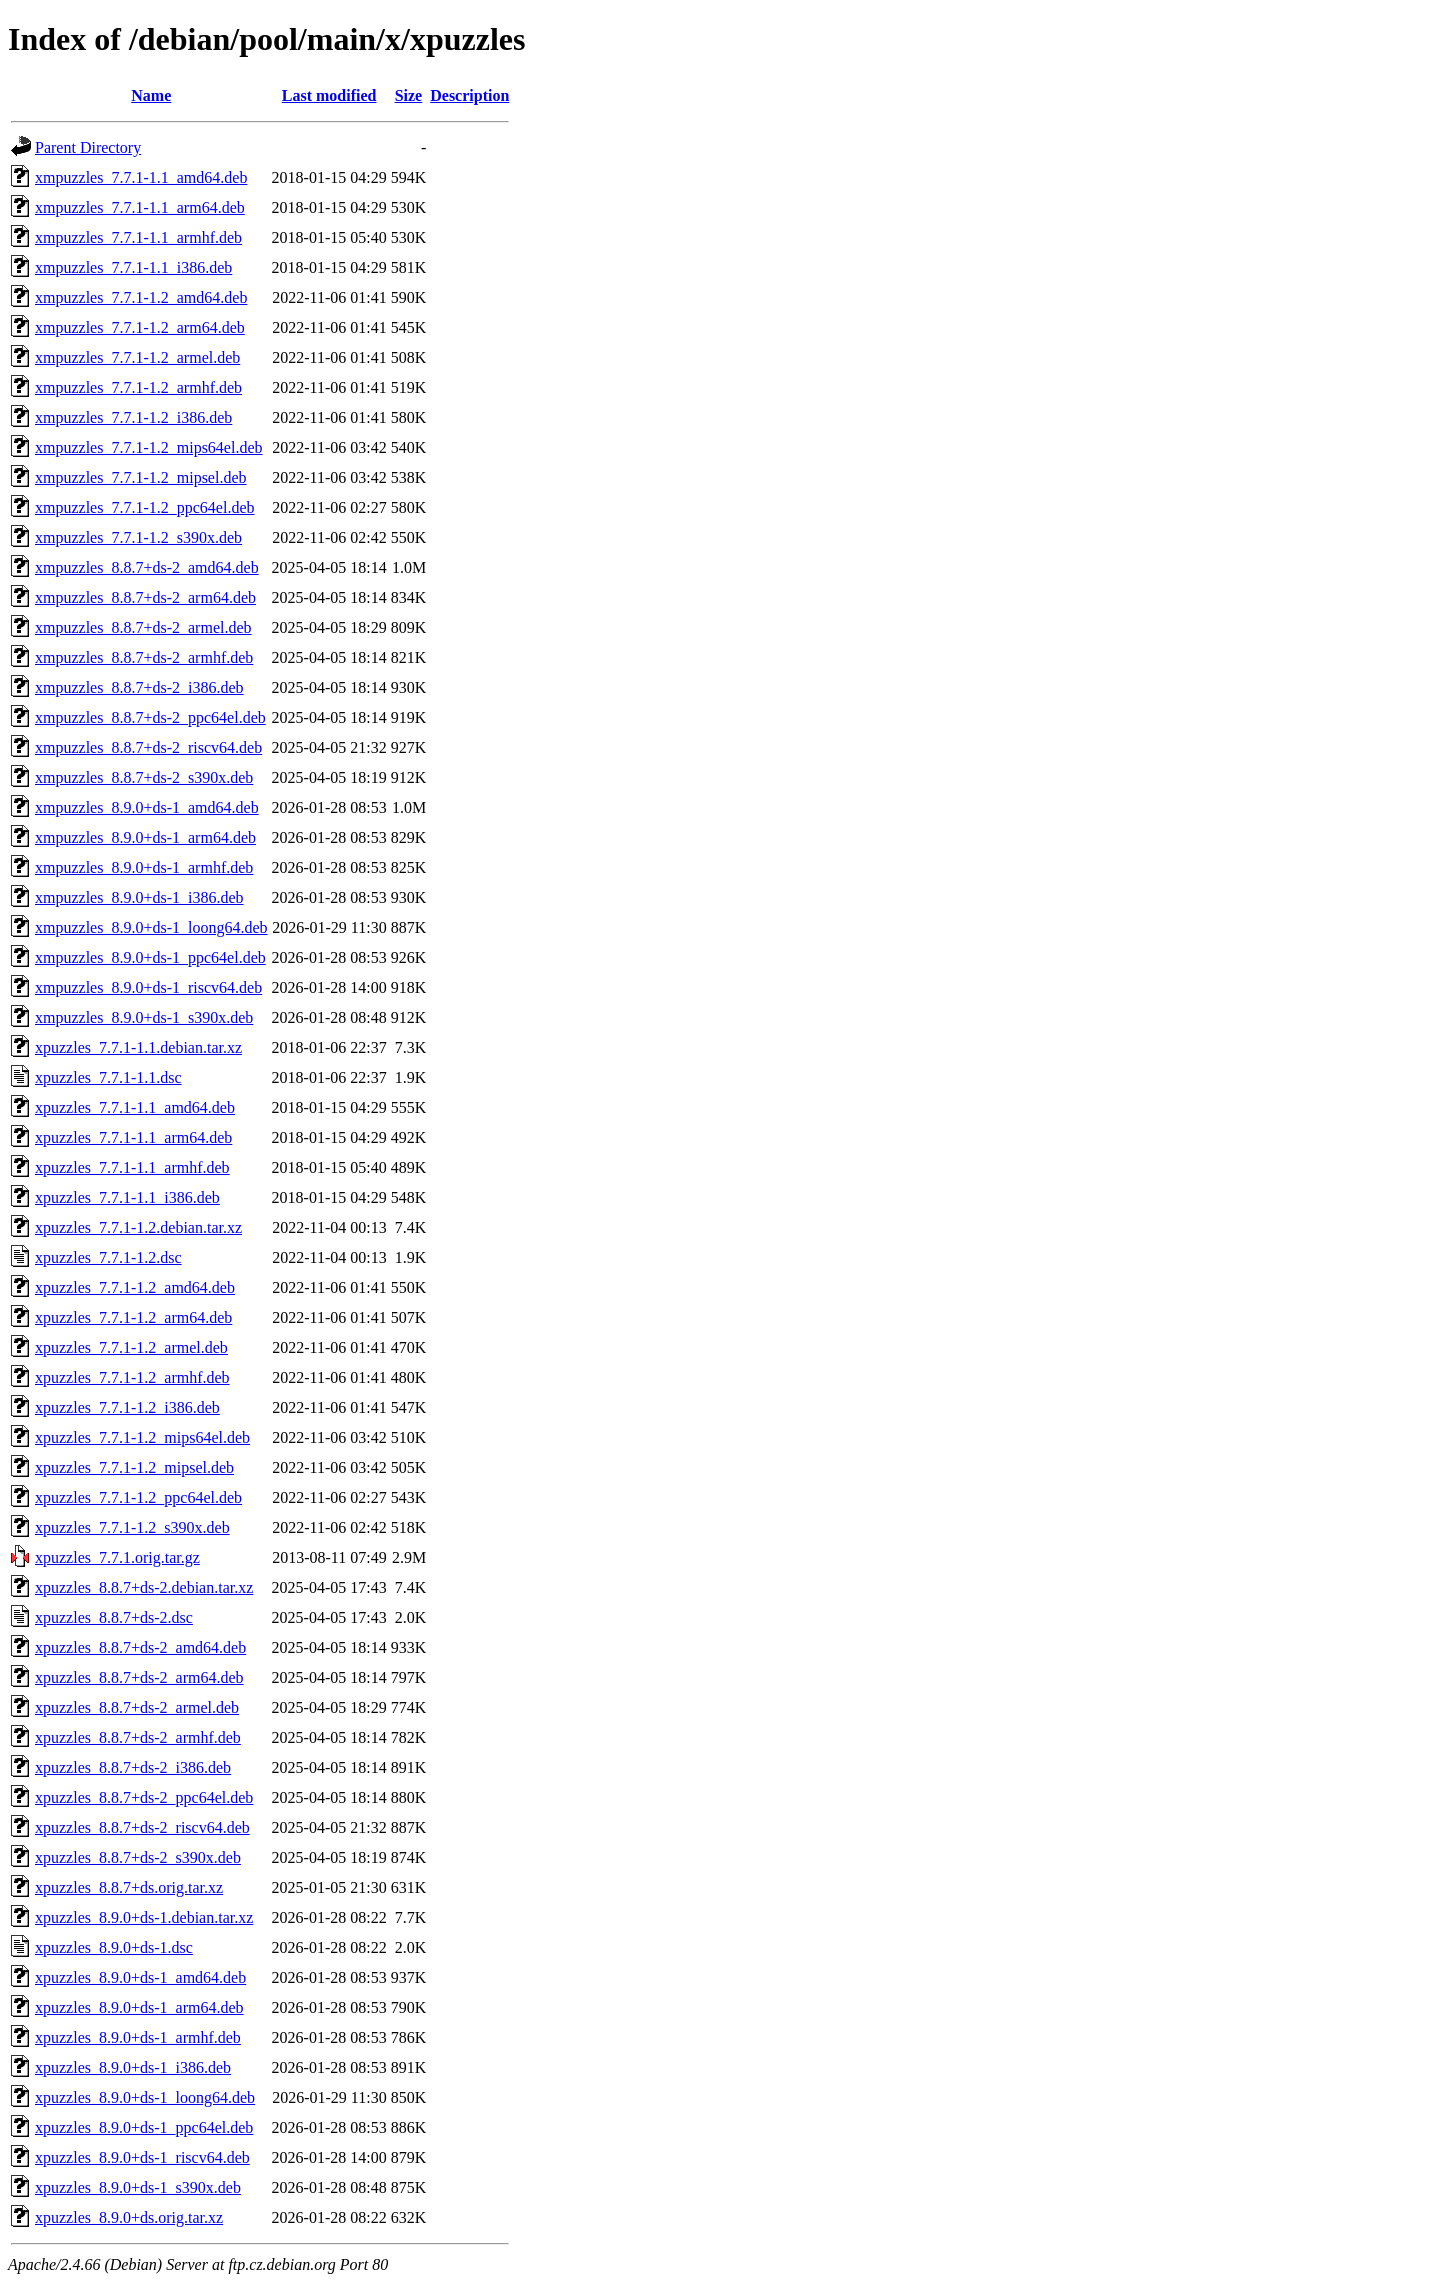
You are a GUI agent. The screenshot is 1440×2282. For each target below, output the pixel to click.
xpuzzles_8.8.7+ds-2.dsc (114, 1617)
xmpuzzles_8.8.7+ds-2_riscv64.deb (148, 747)
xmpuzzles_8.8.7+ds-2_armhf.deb (144, 657)
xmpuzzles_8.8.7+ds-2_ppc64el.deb (150, 717)
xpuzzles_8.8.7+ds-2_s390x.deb (138, 1857)
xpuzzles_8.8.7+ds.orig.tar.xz (129, 1887)
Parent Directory (88, 147)
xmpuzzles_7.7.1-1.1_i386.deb (133, 267)
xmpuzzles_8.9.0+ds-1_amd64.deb (147, 807)
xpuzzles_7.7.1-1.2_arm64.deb (133, 1317)
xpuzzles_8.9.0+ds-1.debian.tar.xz (144, 1917)
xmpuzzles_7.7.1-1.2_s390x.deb (138, 537)
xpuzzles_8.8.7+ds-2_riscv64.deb (142, 1827)
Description (469, 95)
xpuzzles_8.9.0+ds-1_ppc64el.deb (144, 2127)
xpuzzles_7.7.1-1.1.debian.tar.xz (138, 1047)
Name (151, 95)
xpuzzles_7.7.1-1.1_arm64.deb (133, 1137)
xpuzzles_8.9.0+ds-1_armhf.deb (138, 2037)
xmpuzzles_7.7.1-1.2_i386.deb (133, 417)
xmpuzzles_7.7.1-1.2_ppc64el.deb (145, 507)
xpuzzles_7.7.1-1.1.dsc (108, 1077)
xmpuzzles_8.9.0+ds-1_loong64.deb (151, 927)
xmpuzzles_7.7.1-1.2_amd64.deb (141, 297)
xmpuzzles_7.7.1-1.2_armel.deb (137, 357)
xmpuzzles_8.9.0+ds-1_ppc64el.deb (150, 957)
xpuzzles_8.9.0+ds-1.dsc (114, 1947)
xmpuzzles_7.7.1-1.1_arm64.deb (140, 207)
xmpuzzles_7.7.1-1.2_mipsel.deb (141, 477)
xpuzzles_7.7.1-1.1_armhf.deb (132, 1167)
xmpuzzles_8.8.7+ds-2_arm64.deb (145, 597)
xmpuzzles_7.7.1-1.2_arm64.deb (140, 327)
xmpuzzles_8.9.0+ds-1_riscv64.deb (148, 987)
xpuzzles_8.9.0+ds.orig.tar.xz (129, 2217)
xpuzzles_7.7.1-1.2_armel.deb (131, 1347)
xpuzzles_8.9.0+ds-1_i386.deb (133, 2067)
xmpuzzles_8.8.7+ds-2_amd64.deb (147, 567)
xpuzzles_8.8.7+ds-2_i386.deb (133, 1767)
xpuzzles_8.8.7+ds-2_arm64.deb (139, 1677)
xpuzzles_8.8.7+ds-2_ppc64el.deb (144, 1797)
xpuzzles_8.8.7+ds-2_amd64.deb (140, 1647)
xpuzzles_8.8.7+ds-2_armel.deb (137, 1707)
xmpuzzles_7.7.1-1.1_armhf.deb (138, 237)
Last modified (329, 95)
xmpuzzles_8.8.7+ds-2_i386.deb (139, 687)
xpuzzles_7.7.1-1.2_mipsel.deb (134, 1467)
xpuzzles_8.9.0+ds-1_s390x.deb (138, 2187)
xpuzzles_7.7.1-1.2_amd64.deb (135, 1287)
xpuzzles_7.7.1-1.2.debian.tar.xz (138, 1227)
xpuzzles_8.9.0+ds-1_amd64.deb (140, 1977)
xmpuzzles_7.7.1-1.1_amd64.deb (141, 177)
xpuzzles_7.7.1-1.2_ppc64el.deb (138, 1497)
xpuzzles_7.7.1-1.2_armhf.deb (132, 1377)
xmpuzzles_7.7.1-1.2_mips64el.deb (149, 447)
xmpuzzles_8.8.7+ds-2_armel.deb (143, 627)
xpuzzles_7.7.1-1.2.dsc (108, 1257)
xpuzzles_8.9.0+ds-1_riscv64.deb (142, 2157)
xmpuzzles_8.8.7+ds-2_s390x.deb (144, 777)
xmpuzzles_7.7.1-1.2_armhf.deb (138, 387)
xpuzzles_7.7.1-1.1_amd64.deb (135, 1107)
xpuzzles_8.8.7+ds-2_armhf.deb (138, 1737)
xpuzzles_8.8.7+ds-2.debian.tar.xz (144, 1587)
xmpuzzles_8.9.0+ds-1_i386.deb (139, 897)
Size (409, 95)
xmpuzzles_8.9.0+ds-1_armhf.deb (144, 867)
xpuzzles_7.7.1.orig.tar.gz (117, 1557)
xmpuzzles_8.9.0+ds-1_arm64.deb (145, 837)
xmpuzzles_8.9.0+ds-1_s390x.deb (144, 1017)
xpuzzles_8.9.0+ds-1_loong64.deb (145, 2097)
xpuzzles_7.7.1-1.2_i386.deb (127, 1407)
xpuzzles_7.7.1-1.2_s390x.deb (132, 1527)
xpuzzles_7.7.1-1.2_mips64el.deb (142, 1437)
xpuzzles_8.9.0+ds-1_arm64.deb (139, 2007)
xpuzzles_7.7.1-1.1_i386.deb (127, 1197)
